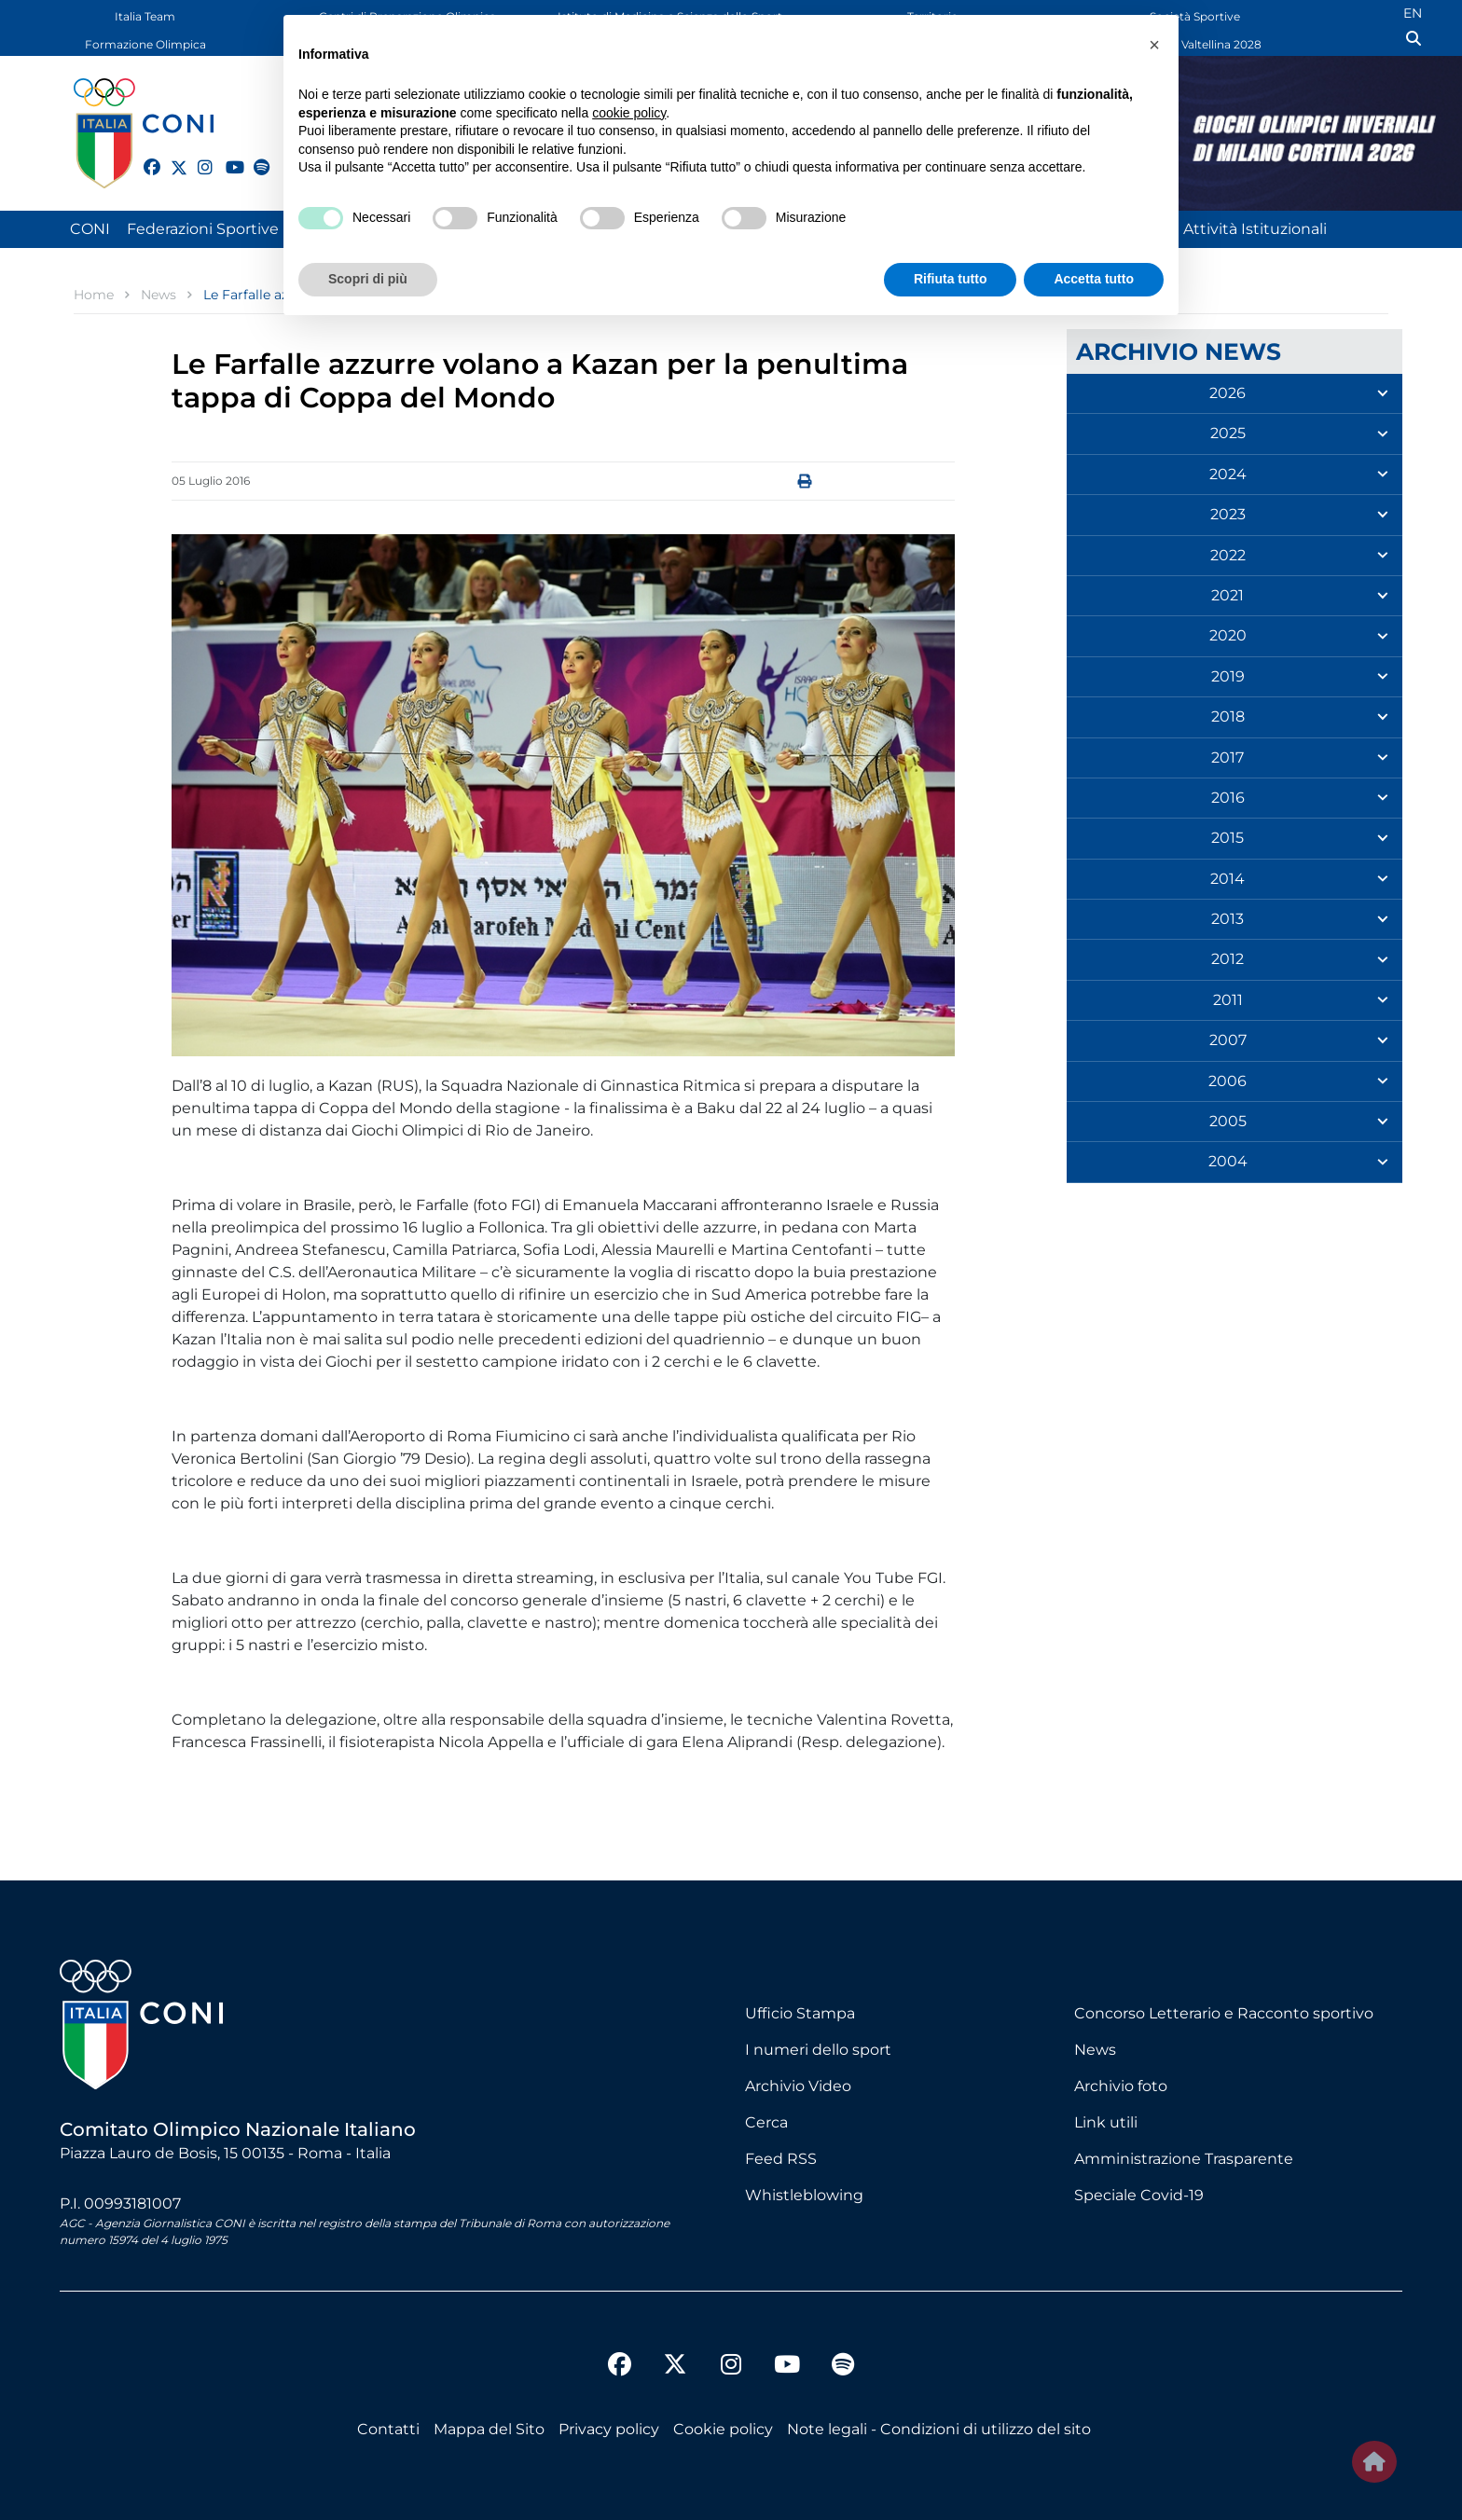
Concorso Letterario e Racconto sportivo (1223, 2013)
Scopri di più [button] (367, 278)
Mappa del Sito (489, 2429)
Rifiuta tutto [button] (950, 278)
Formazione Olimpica (145, 44)
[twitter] (170, 165)
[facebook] (143, 156)
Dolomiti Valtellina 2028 (1195, 44)
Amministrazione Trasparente (1183, 2159)
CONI (90, 229)
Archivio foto (1120, 2086)
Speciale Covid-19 (1139, 2195)
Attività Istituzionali (1255, 229)
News (1095, 2050)
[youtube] (225, 156)
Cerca (766, 2122)
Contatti (388, 2429)
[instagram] (197, 156)
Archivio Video (798, 2086)
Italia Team (145, 16)
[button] (1154, 45)
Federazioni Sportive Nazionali (238, 229)
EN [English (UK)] (1412, 13)
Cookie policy (723, 2429)
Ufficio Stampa (800, 2013)
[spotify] (253, 156)
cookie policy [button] (629, 112)
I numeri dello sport (818, 2050)
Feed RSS (781, 2159)
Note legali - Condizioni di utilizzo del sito (939, 2429)
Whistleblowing (804, 2195)
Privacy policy (609, 2429)
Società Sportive (1195, 16)
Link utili (1106, 2122)
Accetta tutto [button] (1094, 278)
